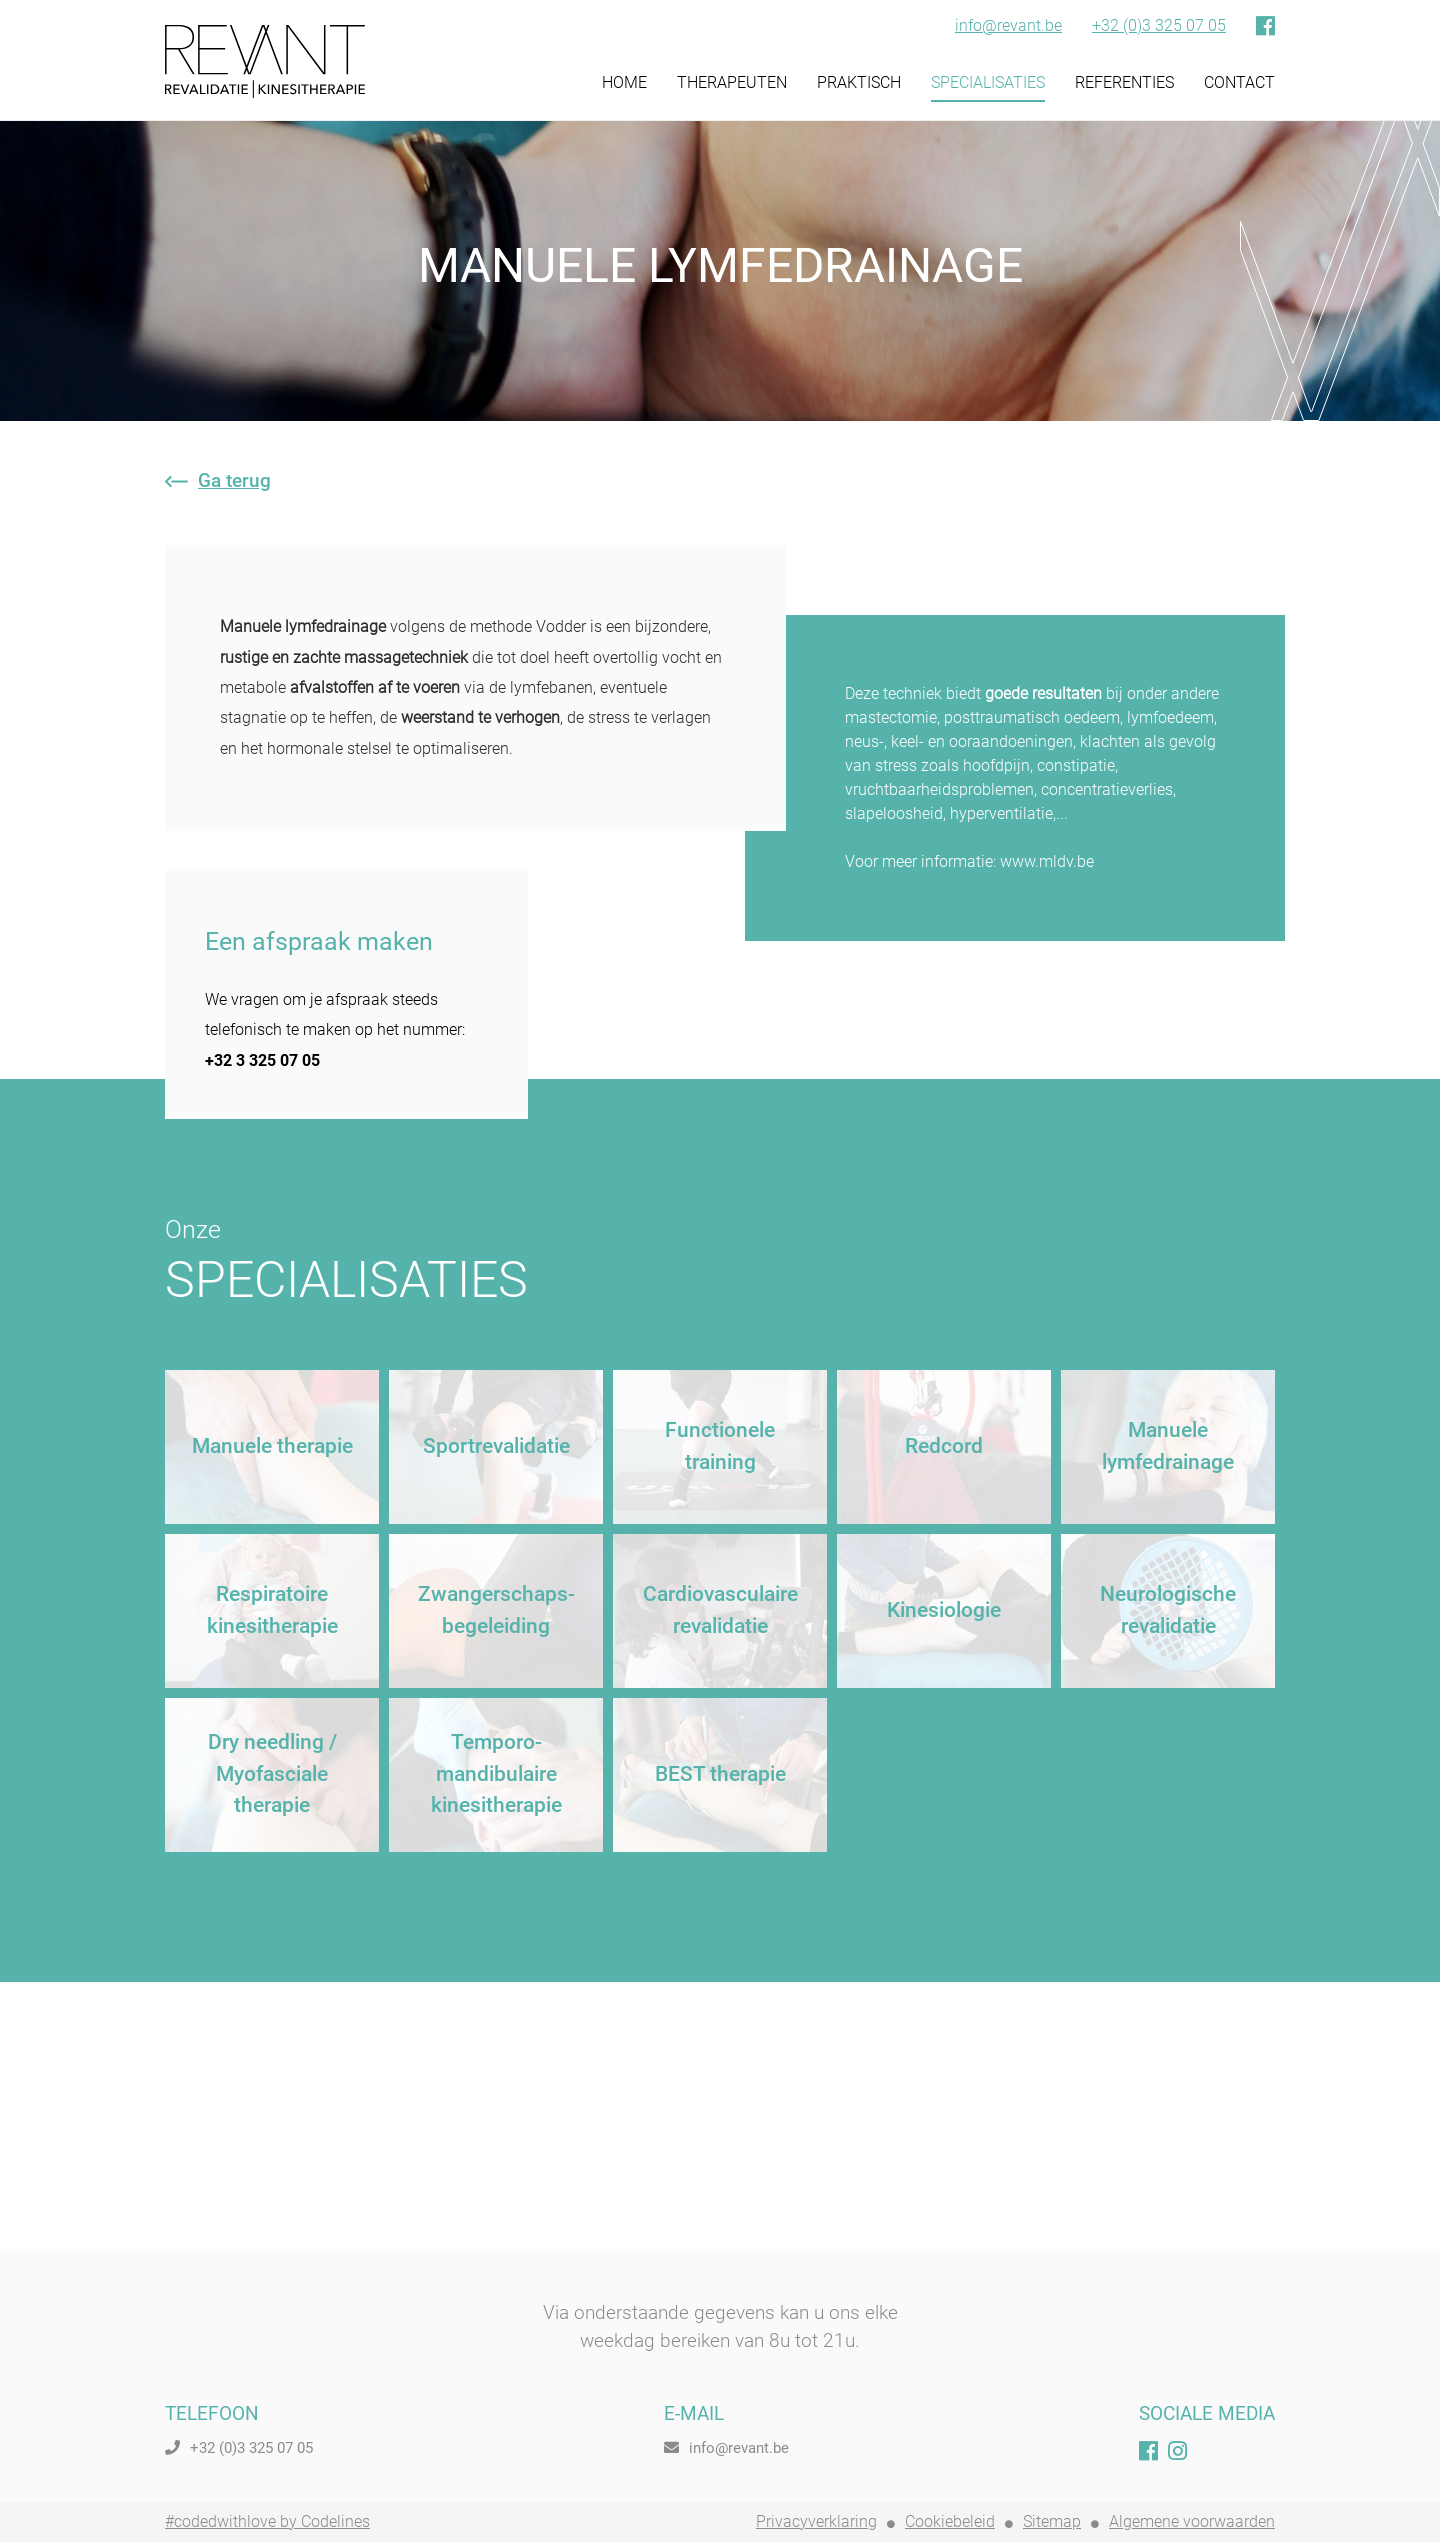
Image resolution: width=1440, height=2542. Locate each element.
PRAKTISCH (859, 82)
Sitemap (1052, 2521)
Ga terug (218, 480)
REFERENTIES (1124, 82)
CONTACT (1239, 82)
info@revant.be (1008, 26)
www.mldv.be (1047, 861)
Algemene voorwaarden (1192, 2521)
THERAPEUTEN (732, 82)
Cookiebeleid (950, 2521)
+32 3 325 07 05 (262, 1060)
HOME (624, 82)
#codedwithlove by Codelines (267, 2522)
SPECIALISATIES (988, 82)
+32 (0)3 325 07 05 (1159, 26)
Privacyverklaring (816, 2521)
